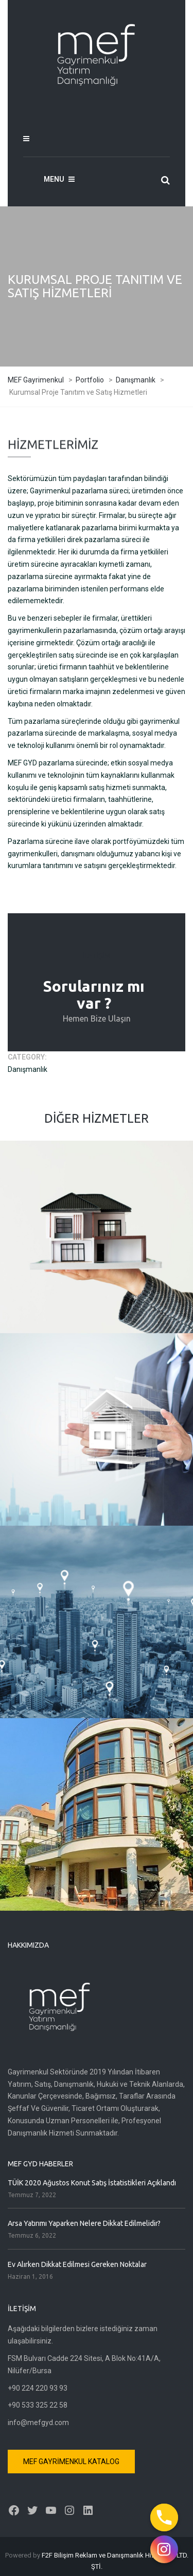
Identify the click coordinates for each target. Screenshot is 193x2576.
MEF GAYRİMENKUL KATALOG (71, 2461)
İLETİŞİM (96, 956)
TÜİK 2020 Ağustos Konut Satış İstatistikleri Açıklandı (92, 2183)
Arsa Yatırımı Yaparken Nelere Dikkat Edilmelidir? (84, 2223)
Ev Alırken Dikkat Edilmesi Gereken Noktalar (77, 2264)
